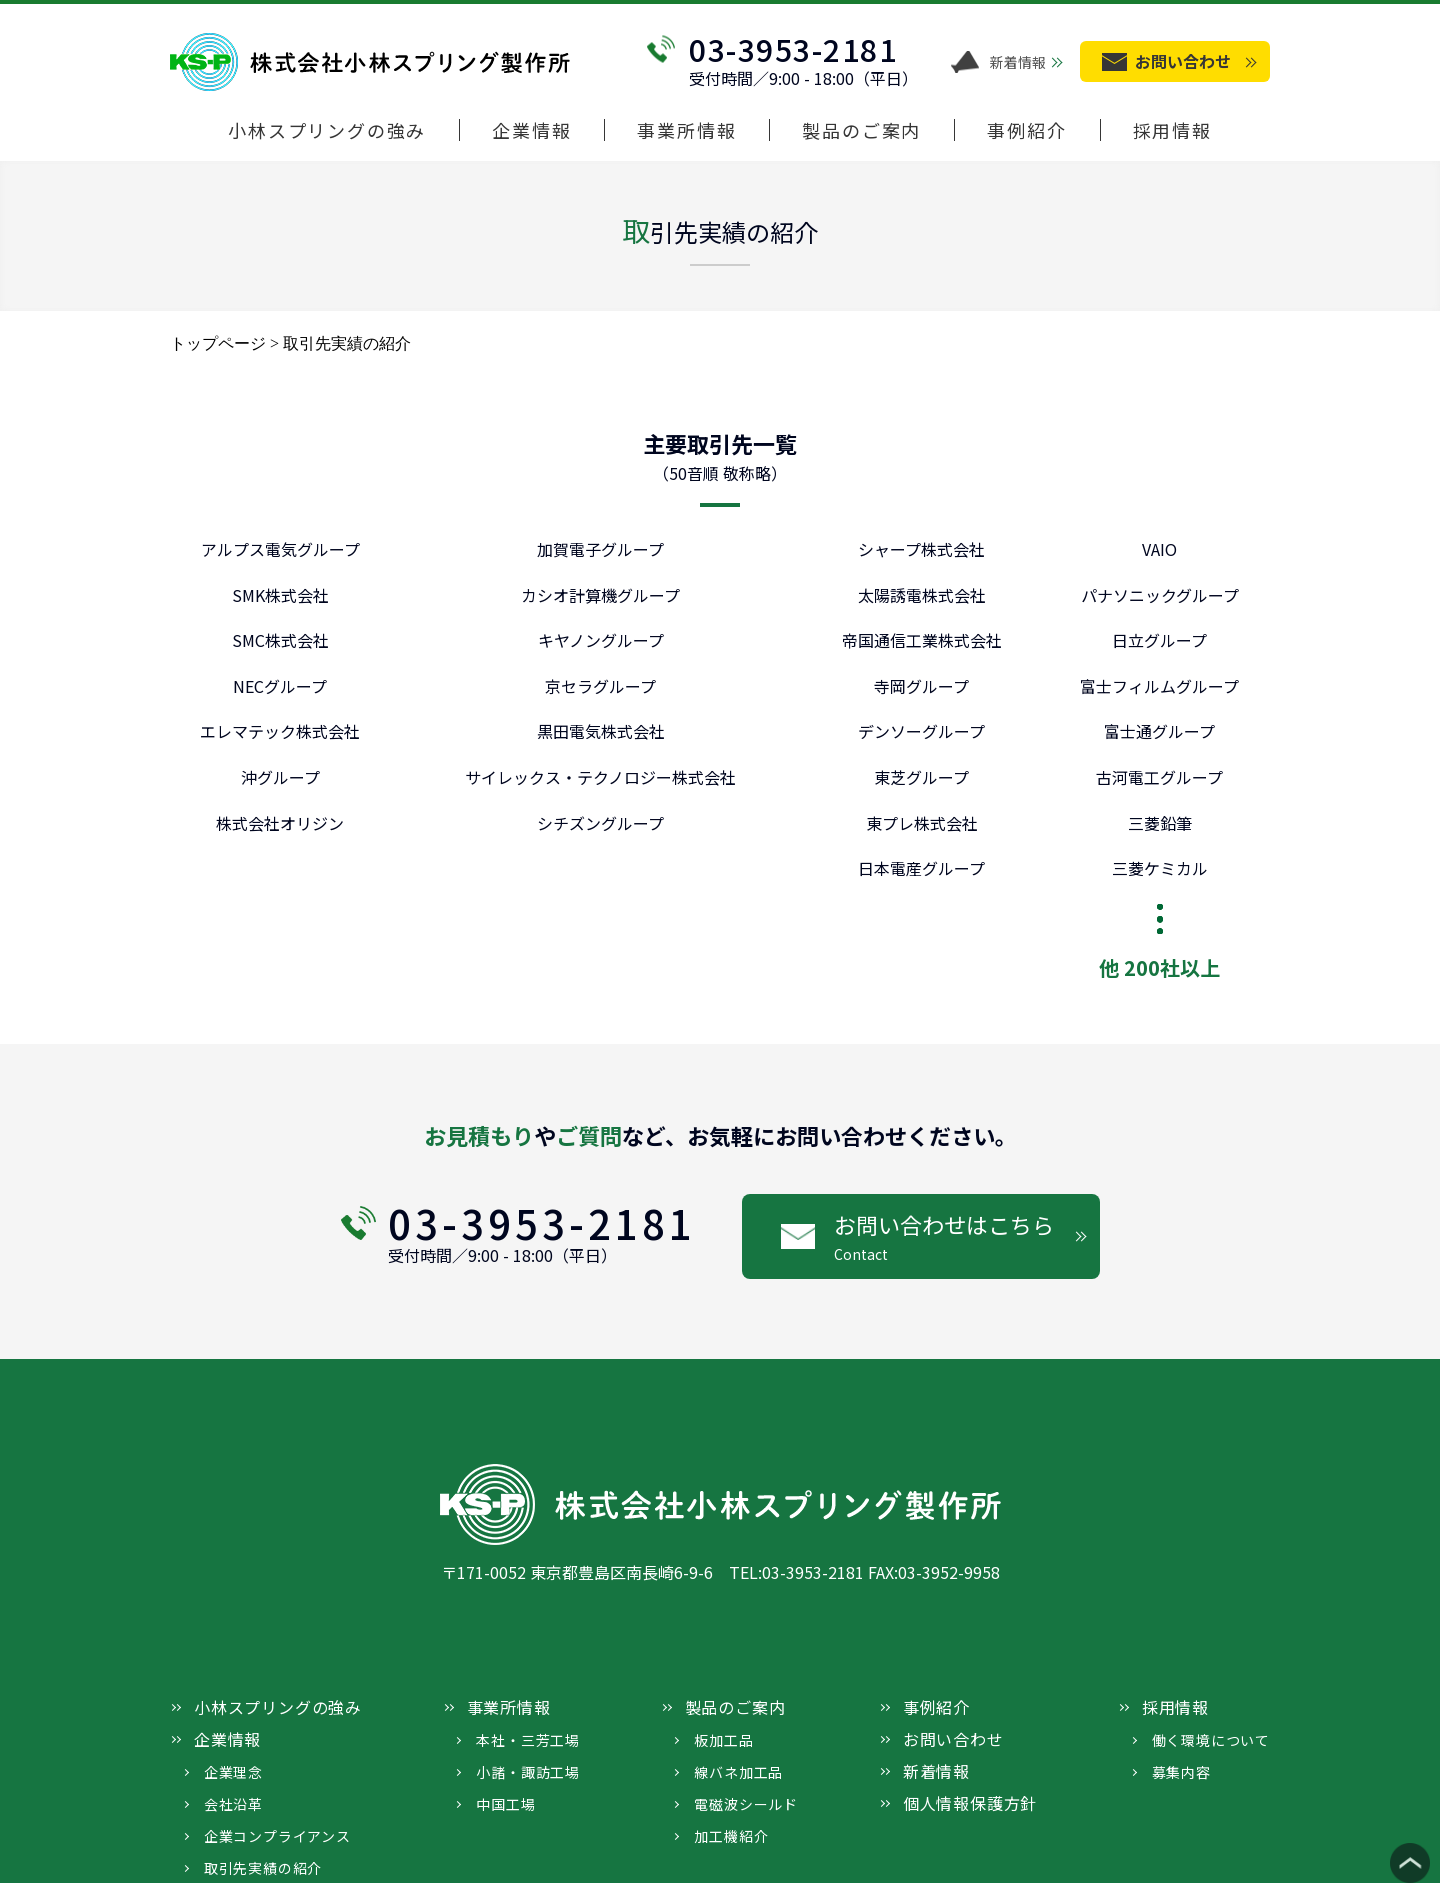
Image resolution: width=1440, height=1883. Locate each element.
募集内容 (1181, 1772)
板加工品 (723, 1740)
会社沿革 (233, 1804)
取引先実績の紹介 (263, 1868)
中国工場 (505, 1804)
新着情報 (1018, 62)
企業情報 (531, 131)
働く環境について (1211, 1740)
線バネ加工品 (738, 1772)
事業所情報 (686, 131)
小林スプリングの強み (327, 131)
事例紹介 (1026, 131)
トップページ (218, 343)
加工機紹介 (731, 1836)
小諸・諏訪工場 (528, 1772)
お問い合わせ (953, 1739)
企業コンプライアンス (277, 1836)
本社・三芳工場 (528, 1740)
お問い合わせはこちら (967, 1236)
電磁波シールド (746, 1804)
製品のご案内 (861, 131)
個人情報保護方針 (970, 1803)
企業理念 (233, 1772)
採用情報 (1172, 131)
